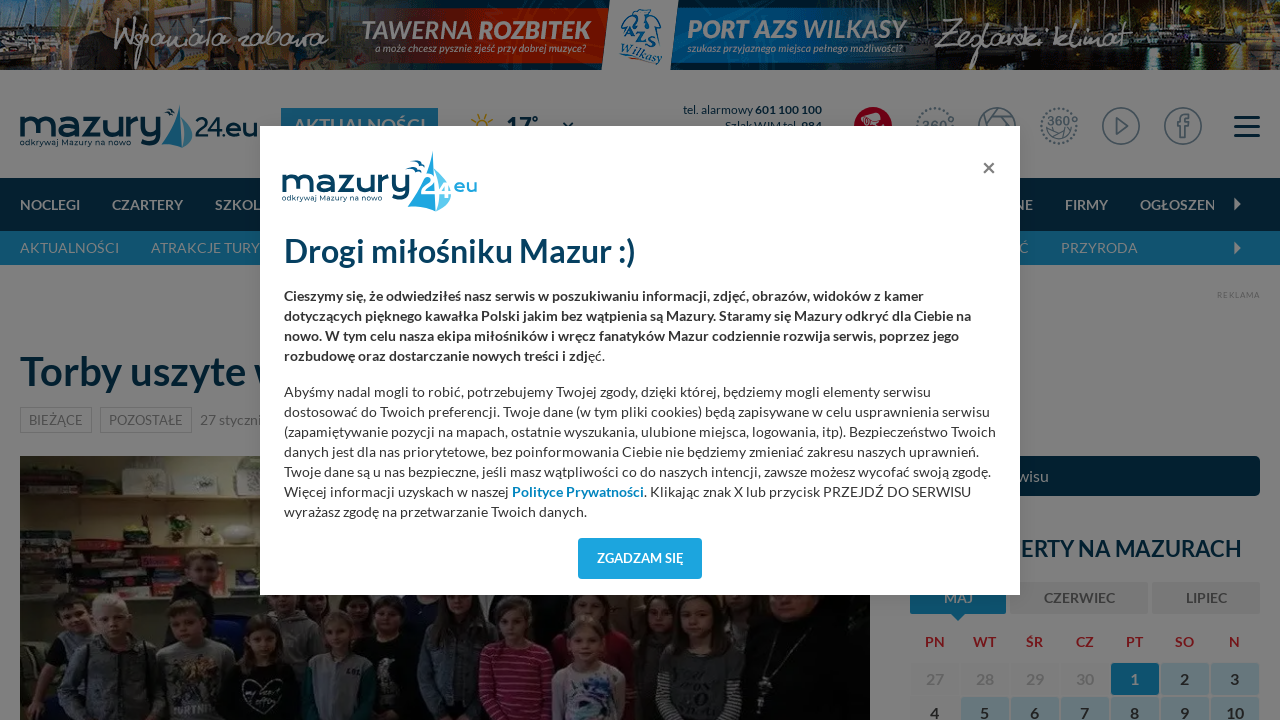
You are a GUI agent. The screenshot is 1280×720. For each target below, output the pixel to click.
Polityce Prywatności (578, 492)
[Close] (989, 167)
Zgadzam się (640, 558)
